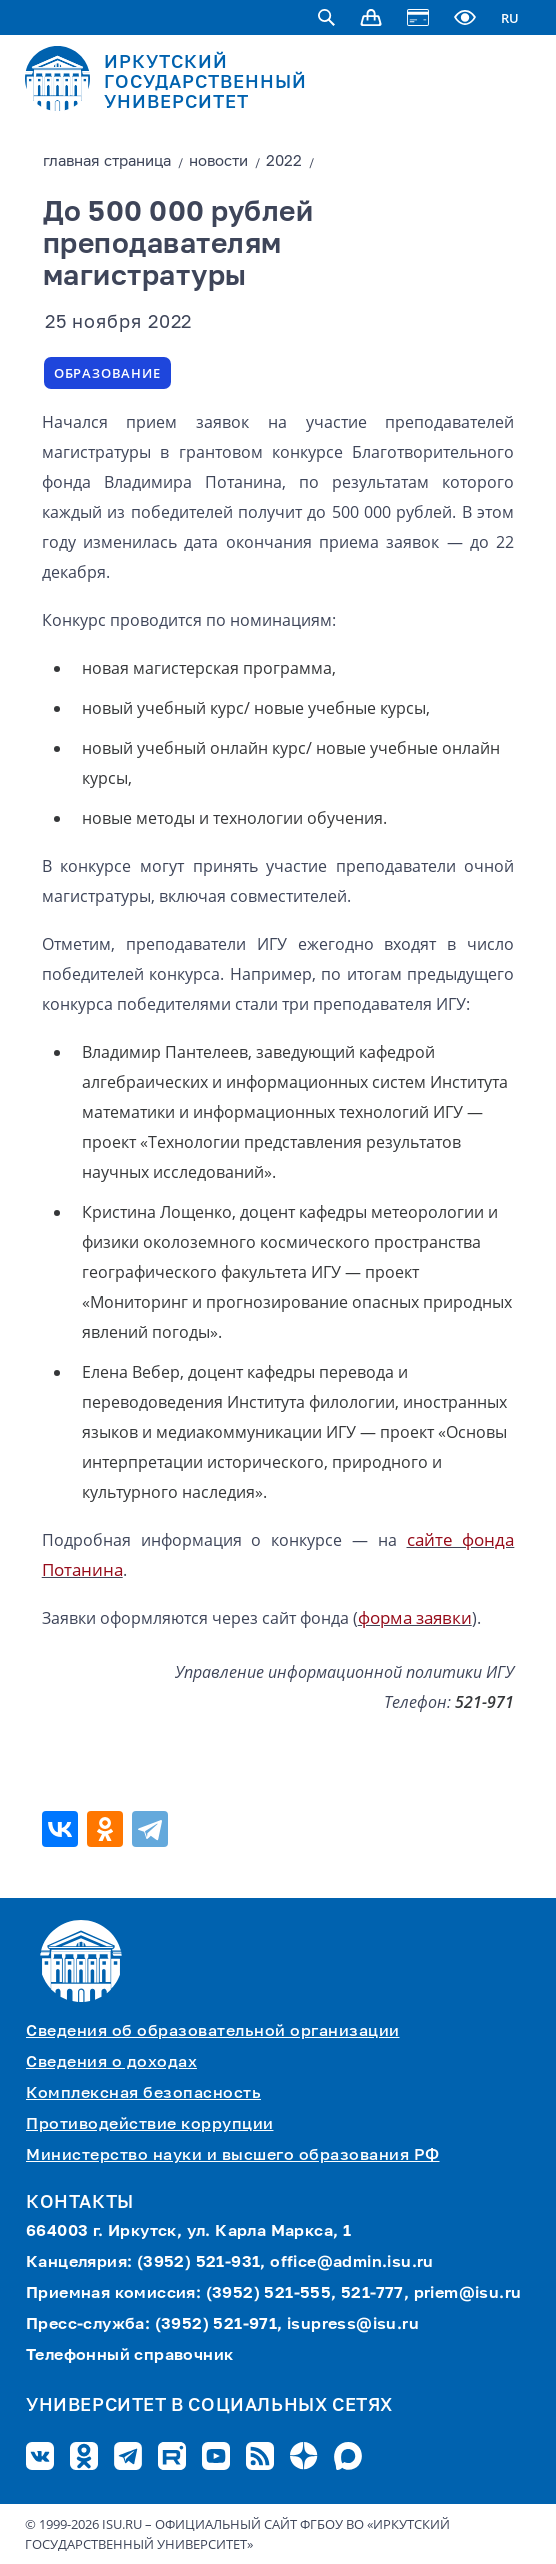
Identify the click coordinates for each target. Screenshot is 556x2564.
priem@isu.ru (468, 2294)
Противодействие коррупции (150, 2125)
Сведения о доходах (111, 2063)
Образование (107, 373)
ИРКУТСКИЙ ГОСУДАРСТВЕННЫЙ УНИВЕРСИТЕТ (205, 83)
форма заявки (415, 1617)
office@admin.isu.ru (352, 2263)
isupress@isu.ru (353, 2325)
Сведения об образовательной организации (213, 2032)
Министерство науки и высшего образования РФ (233, 2156)
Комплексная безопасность (143, 2094)
